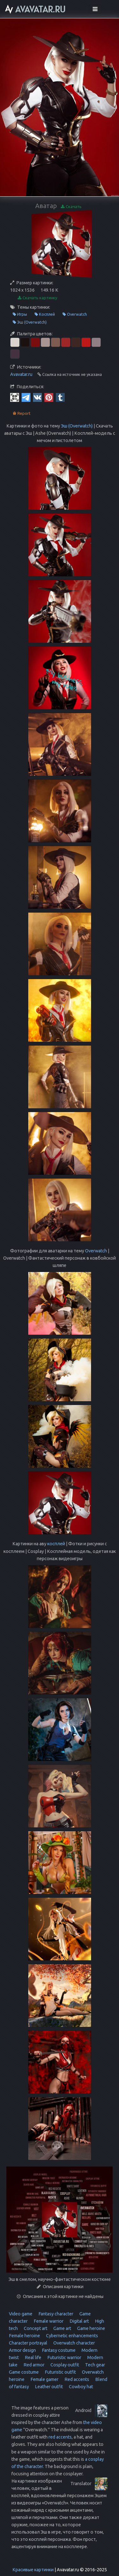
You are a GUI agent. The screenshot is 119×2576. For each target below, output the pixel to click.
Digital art (79, 2321)
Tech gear (94, 2364)
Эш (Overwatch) (30, 322)
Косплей (45, 314)
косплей (56, 1543)
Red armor (33, 2364)
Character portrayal (28, 2342)
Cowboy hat (80, 2386)
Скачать (71, 206)
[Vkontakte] (37, 397)
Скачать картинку (37, 297)
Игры (20, 314)
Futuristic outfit (60, 2372)
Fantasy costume (58, 2350)
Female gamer (44, 2379)
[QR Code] (14, 397)
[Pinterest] (48, 397)
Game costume (24, 2372)
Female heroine (24, 2335)
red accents (60, 2437)
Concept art (35, 2328)
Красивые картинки (33, 2569)
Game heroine (90, 2328)
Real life (32, 2357)
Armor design (22, 2350)
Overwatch (75, 314)
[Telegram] (26, 397)
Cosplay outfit (64, 2364)
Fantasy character (55, 2313)
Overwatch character (73, 2342)
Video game (20, 2313)
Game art (61, 2328)
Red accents (76, 2379)
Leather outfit (48, 2386)
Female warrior (48, 2321)
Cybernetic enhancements (71, 2335)
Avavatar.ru (21, 374)
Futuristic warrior (63, 2357)
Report (21, 413)
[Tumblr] (60, 397)
